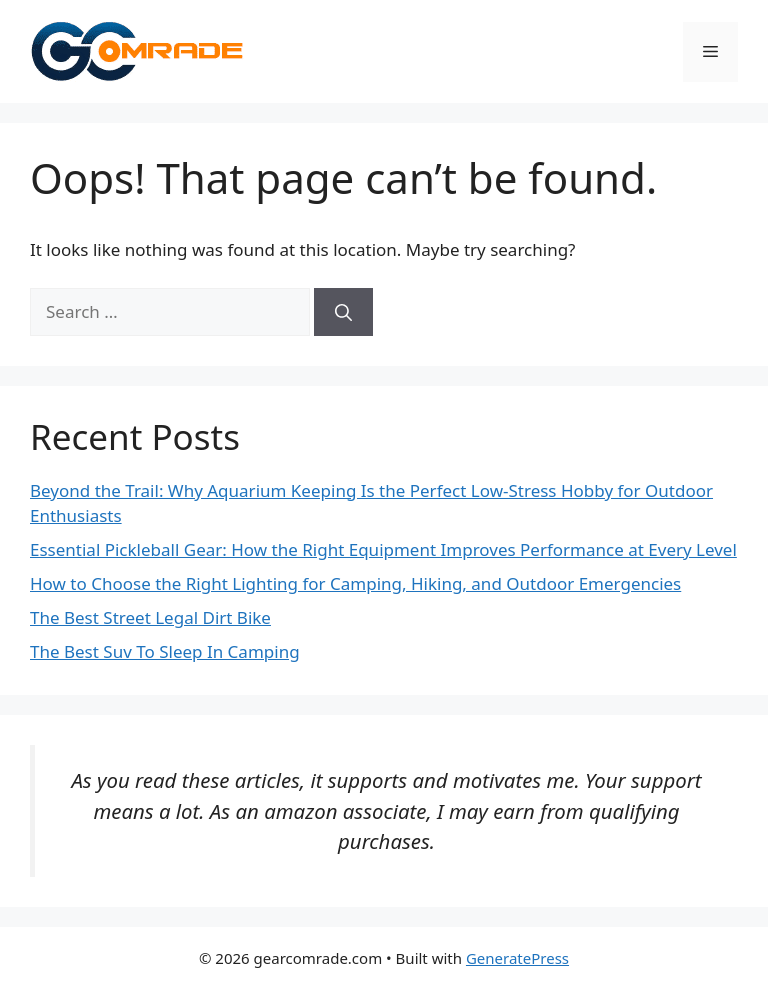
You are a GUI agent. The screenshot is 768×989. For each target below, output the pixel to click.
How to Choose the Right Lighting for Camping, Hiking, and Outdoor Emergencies (355, 583)
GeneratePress (517, 958)
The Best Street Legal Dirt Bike (150, 617)
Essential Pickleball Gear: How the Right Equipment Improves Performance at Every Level (383, 549)
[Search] (343, 312)
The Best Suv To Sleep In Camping (165, 651)
